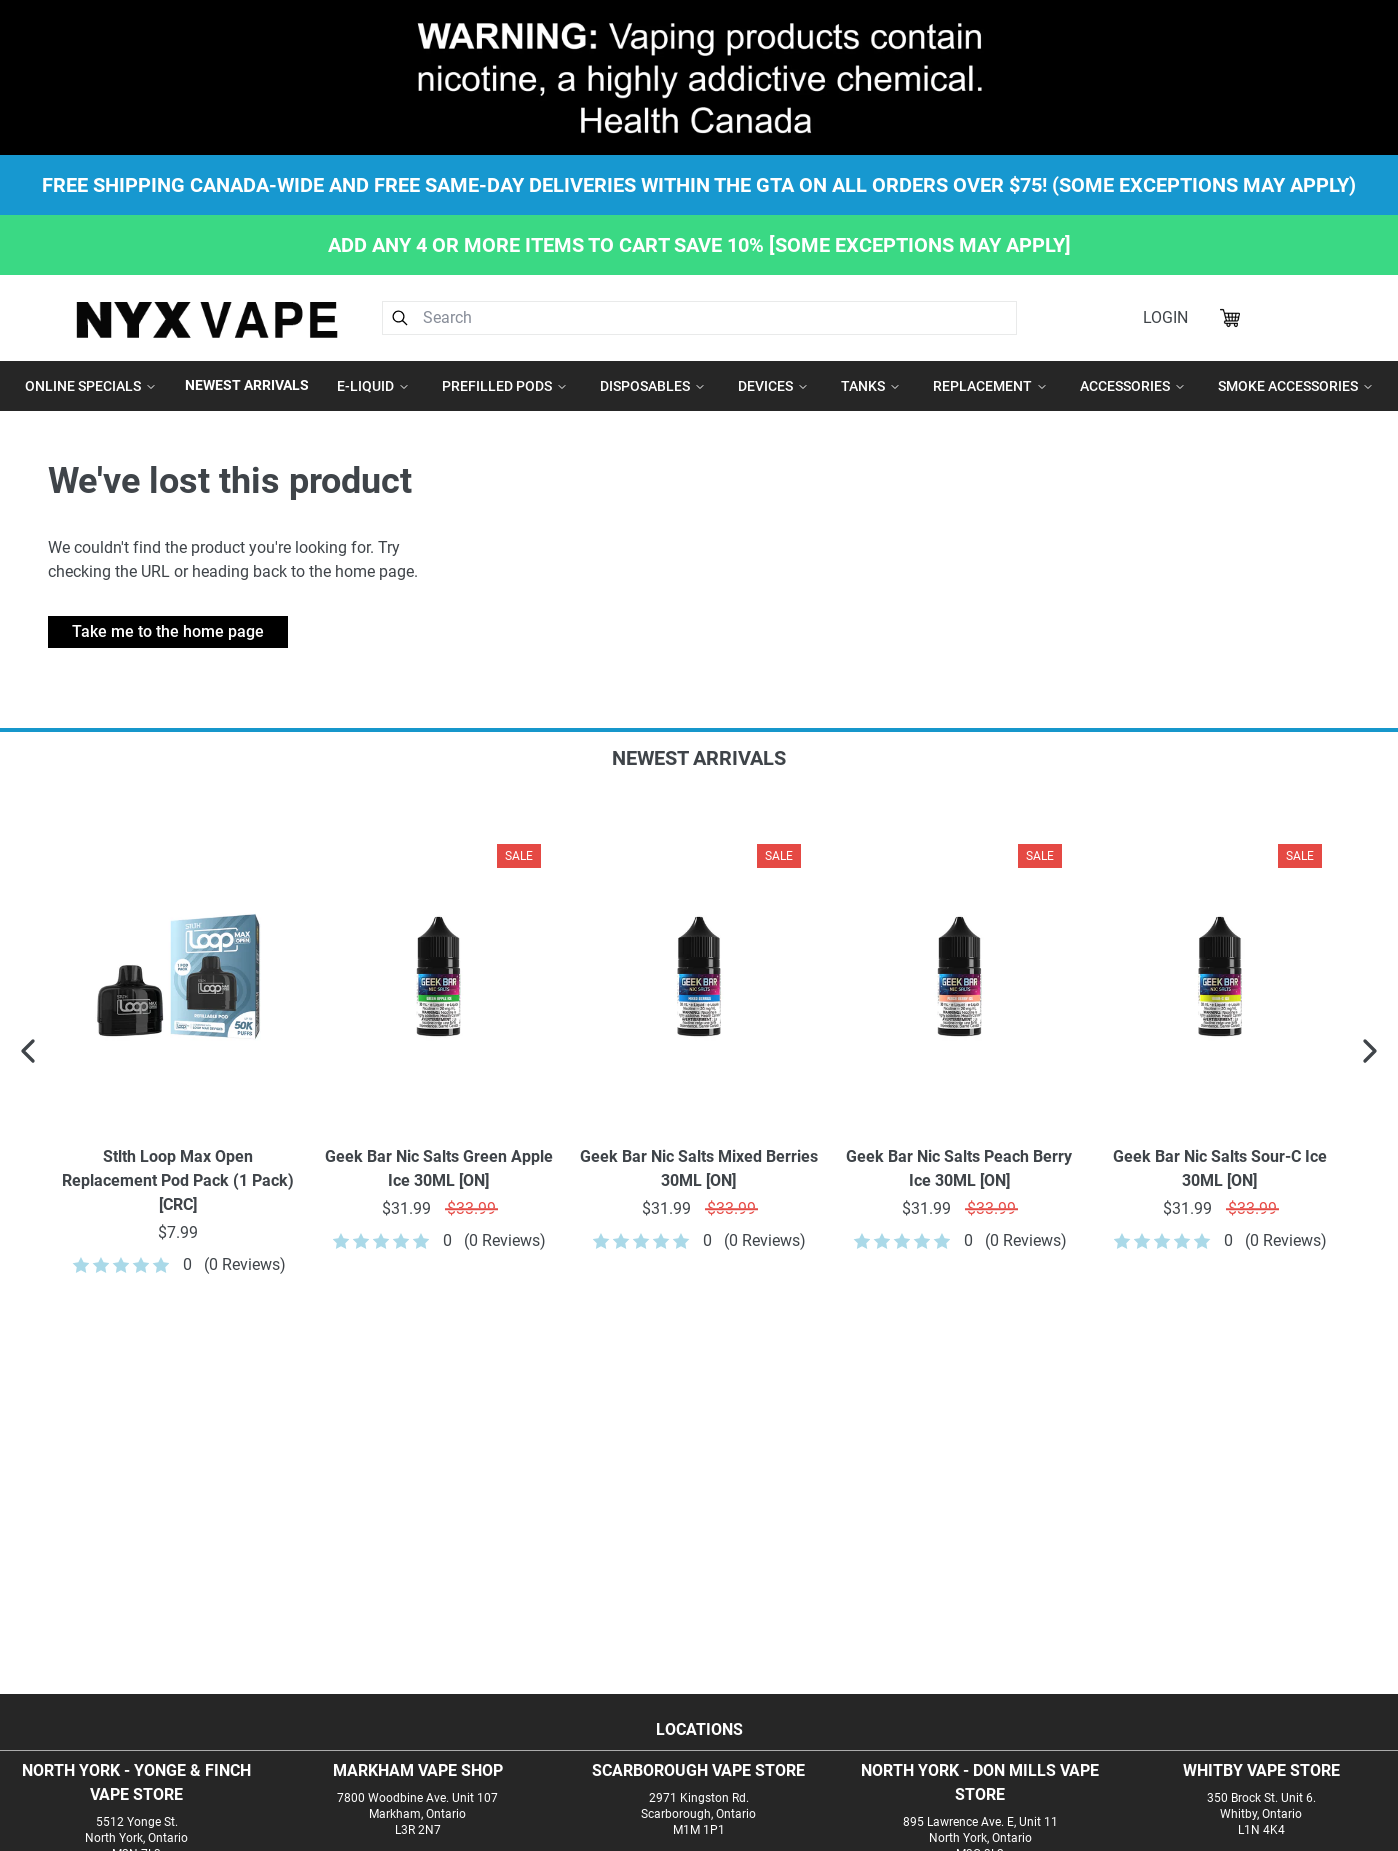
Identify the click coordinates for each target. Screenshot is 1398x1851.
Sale (519, 856)
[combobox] (699, 318)
